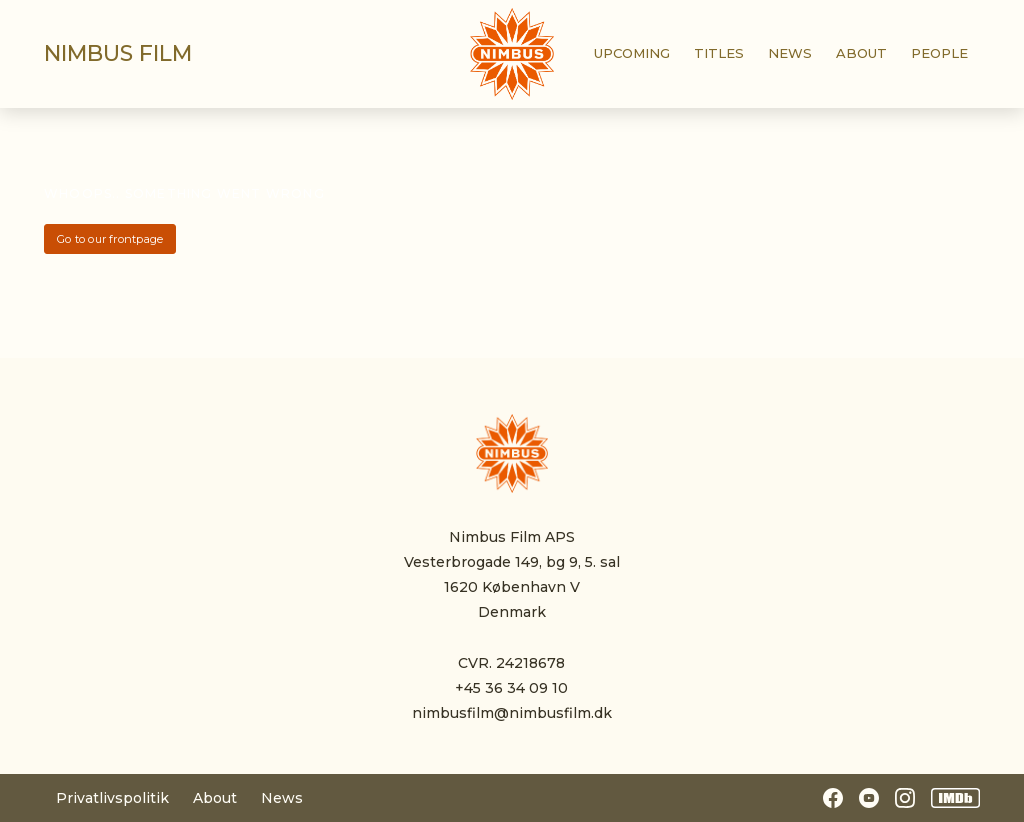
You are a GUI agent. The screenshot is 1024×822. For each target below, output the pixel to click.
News (282, 798)
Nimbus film (118, 53)
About (215, 798)
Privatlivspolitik (112, 798)
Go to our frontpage (110, 239)
